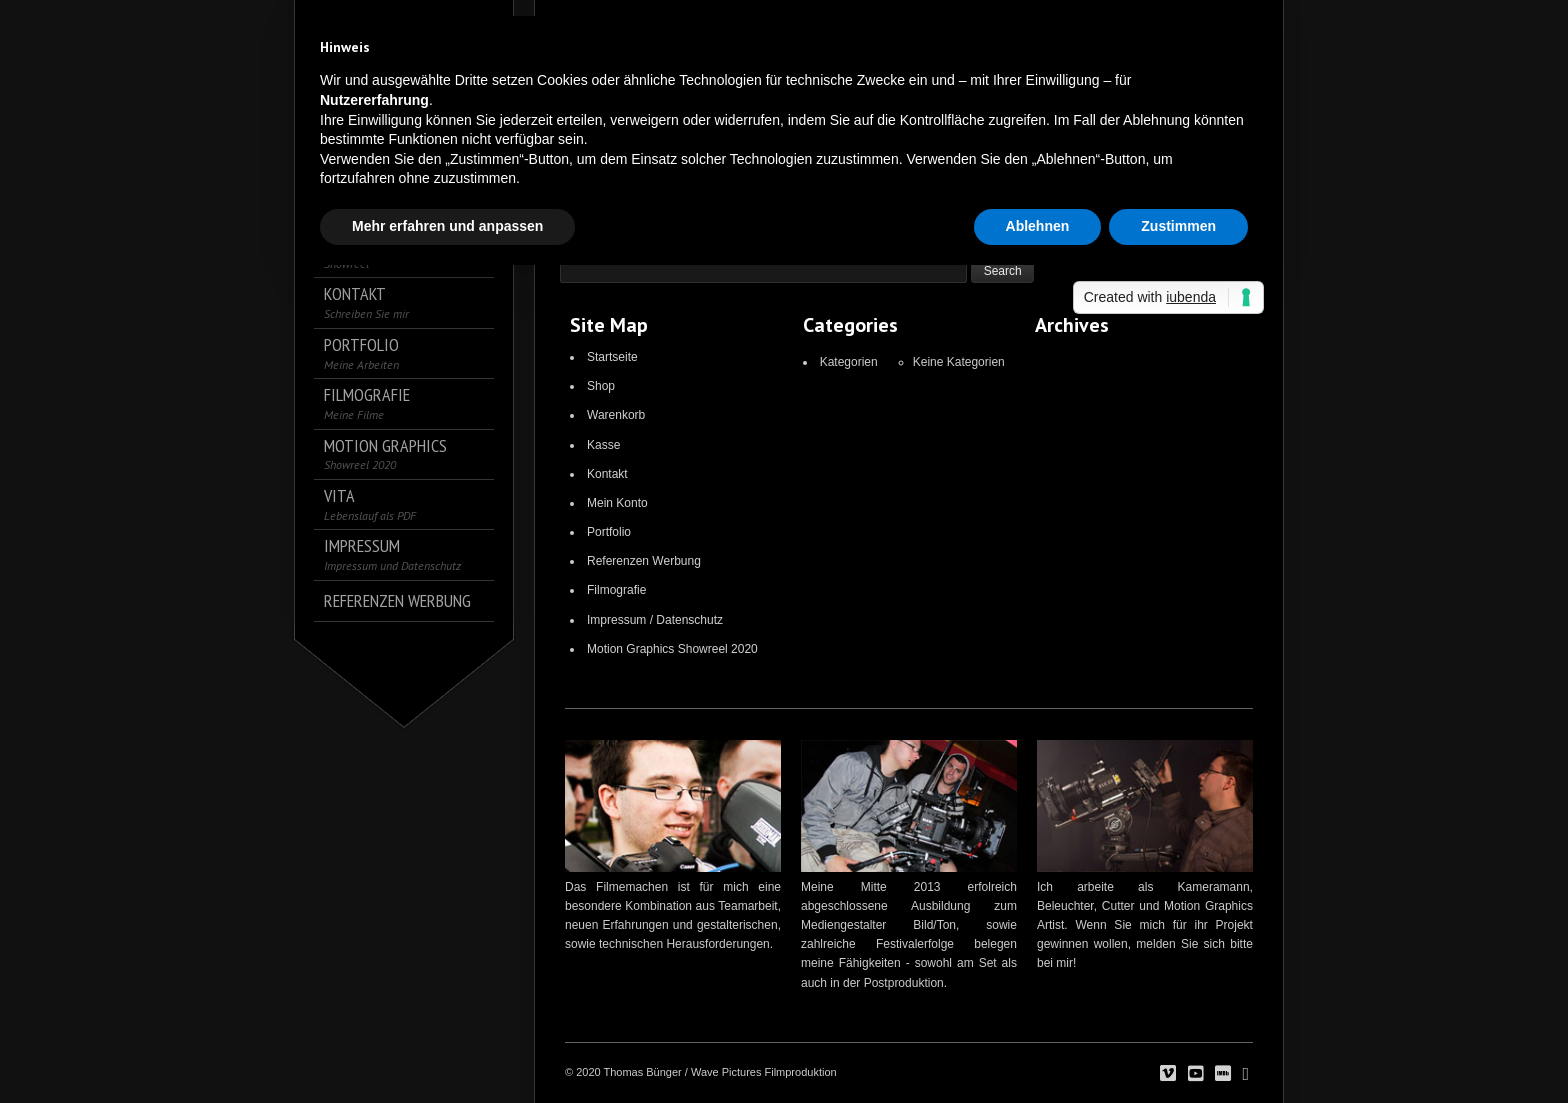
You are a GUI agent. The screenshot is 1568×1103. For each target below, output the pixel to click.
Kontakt (607, 474)
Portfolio (609, 532)
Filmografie (616, 590)
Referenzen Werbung (644, 561)
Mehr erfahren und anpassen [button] (447, 226)
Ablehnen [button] (1038, 226)
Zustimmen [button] (1178, 226)
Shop (601, 386)
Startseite (612, 357)
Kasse (603, 445)
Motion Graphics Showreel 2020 (672, 649)
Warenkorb (616, 415)
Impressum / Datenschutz (655, 620)
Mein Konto (617, 503)
